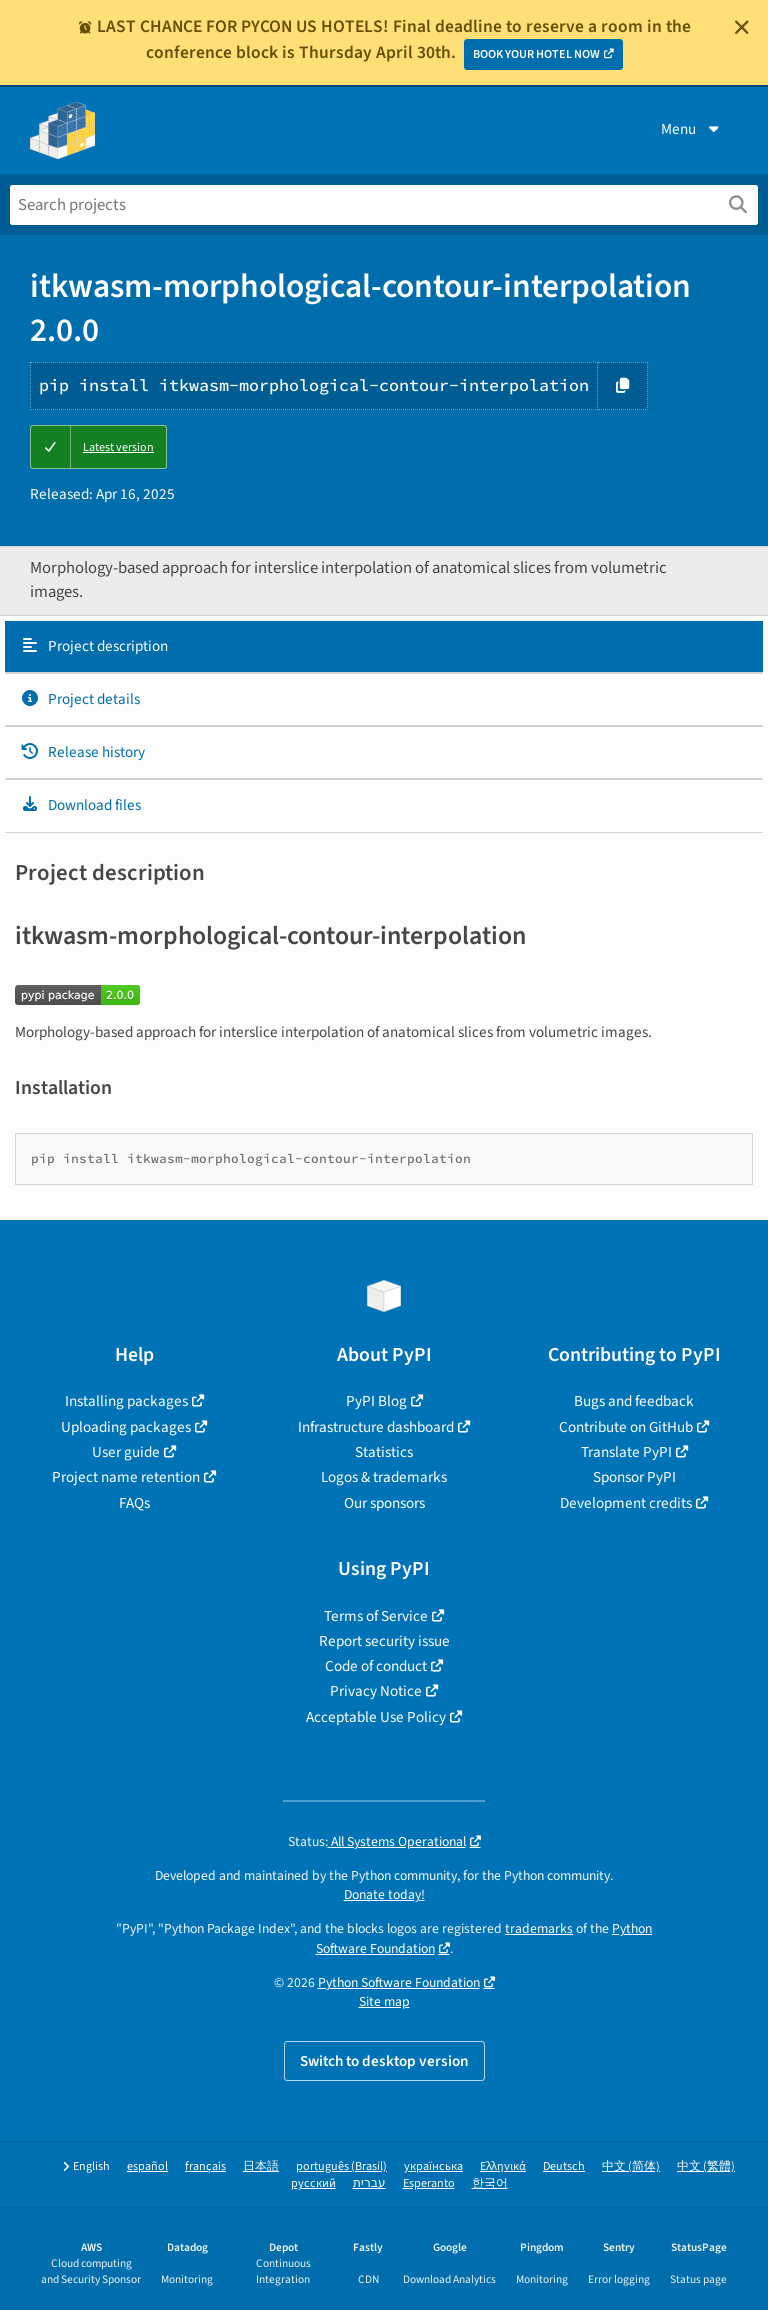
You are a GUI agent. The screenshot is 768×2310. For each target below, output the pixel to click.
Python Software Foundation (399, 1982)
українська (433, 2166)
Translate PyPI (626, 1452)
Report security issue (384, 1641)
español (147, 2166)
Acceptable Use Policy (376, 1717)
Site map (384, 2001)
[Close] (742, 27)
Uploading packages (126, 1427)
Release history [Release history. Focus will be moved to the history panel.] (82, 752)
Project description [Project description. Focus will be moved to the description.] (94, 646)
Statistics (384, 1452)
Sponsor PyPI (634, 1477)
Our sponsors (384, 1503)
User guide (126, 1452)
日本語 (261, 2166)
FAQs (134, 1503)
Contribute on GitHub (626, 1427)
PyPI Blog (376, 1401)
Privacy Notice (376, 1691)
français (205, 2166)
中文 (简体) (631, 2166)
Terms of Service (376, 1616)
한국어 (490, 2183)
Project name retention (126, 1477)
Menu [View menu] (692, 129)
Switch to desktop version (384, 2061)
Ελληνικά (503, 2166)
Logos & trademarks (384, 1477)
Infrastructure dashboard (376, 1427)
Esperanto (429, 2183)
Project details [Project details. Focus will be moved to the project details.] (80, 699)
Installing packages (126, 1401)
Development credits (626, 1503)
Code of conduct (376, 1666)
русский (313, 2183)
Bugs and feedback (634, 1401)
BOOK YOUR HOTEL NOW (536, 54)
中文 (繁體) (706, 2166)
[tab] (384, 647)
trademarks (539, 1928)
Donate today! (384, 1894)
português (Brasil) (341, 2166)
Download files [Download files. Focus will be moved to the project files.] (80, 805)
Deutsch (564, 2166)
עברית (369, 2183)
